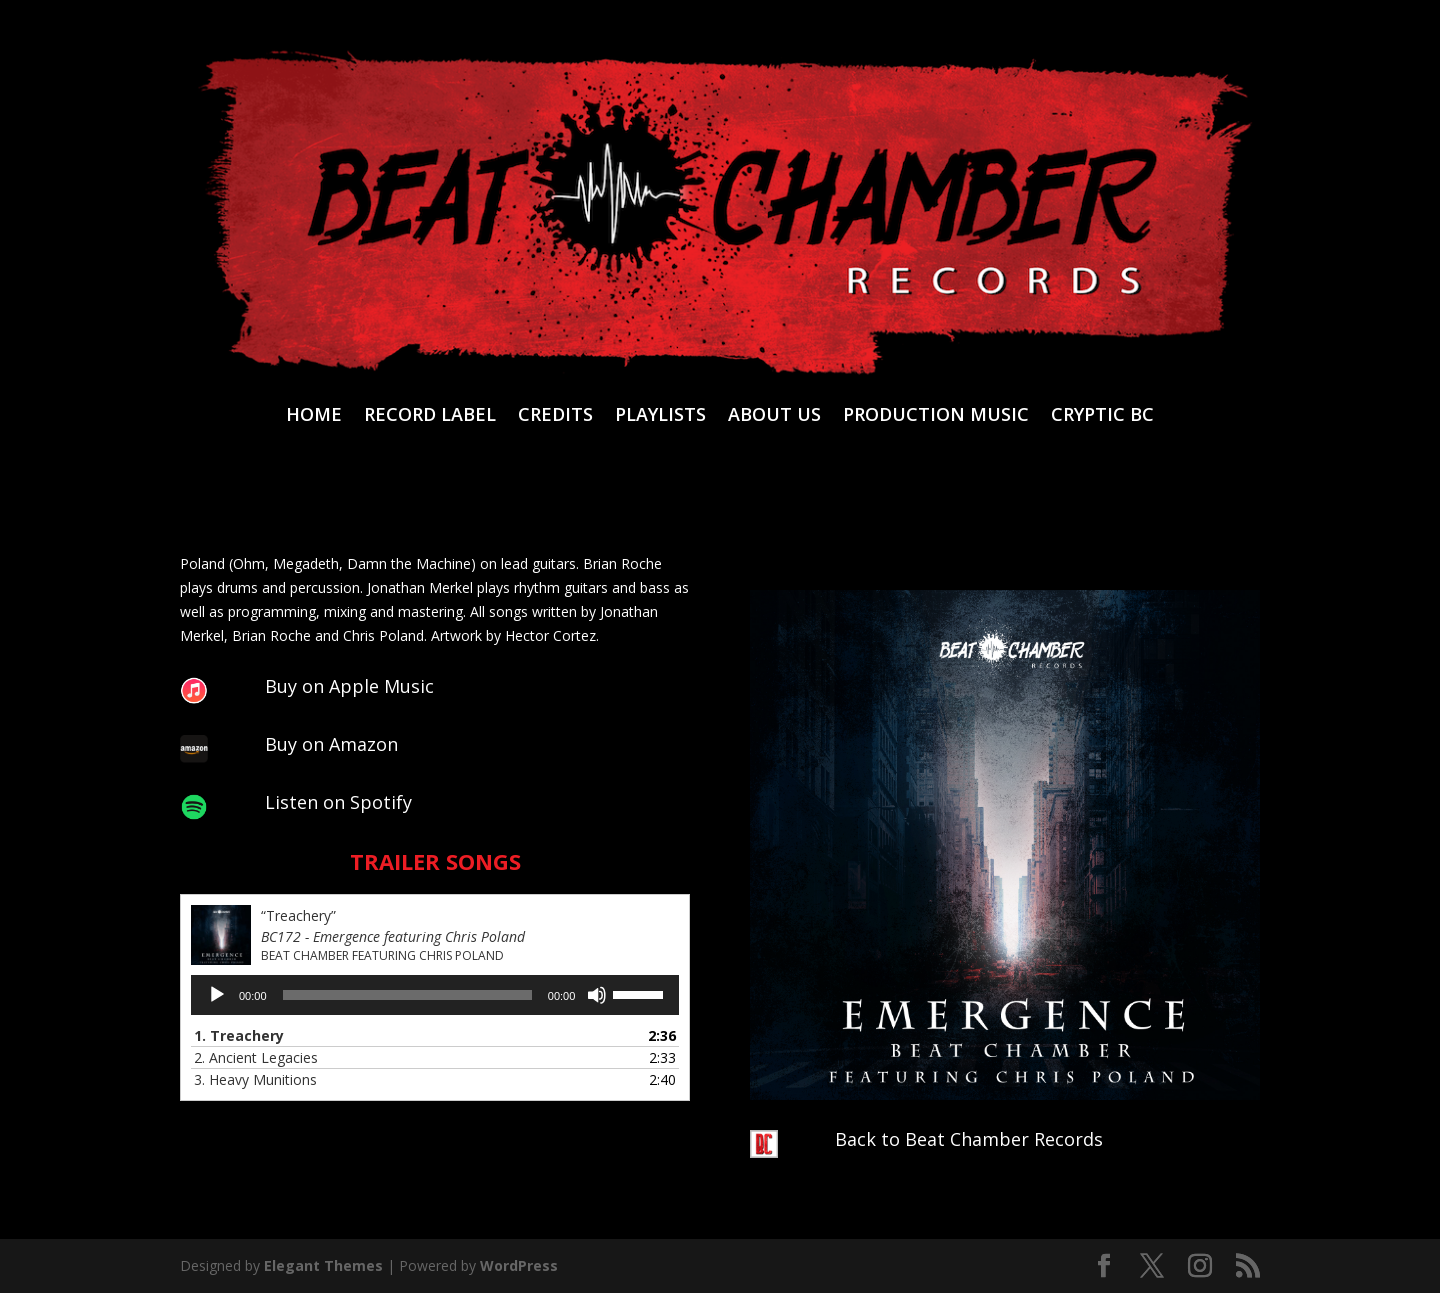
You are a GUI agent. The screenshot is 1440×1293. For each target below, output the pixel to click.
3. (255, 1079)
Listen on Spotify (338, 802)
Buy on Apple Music (349, 686)
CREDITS (555, 416)
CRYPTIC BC (1102, 416)
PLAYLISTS (660, 416)
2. (256, 1057)
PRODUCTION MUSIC (936, 416)
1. (239, 1035)
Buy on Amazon (331, 744)
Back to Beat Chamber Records (969, 1139)
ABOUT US (774, 416)
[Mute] (597, 995)
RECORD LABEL (430, 416)
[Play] (217, 995)
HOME (314, 416)
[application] (435, 995)
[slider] (407, 995)
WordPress (519, 1265)
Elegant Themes (323, 1265)
